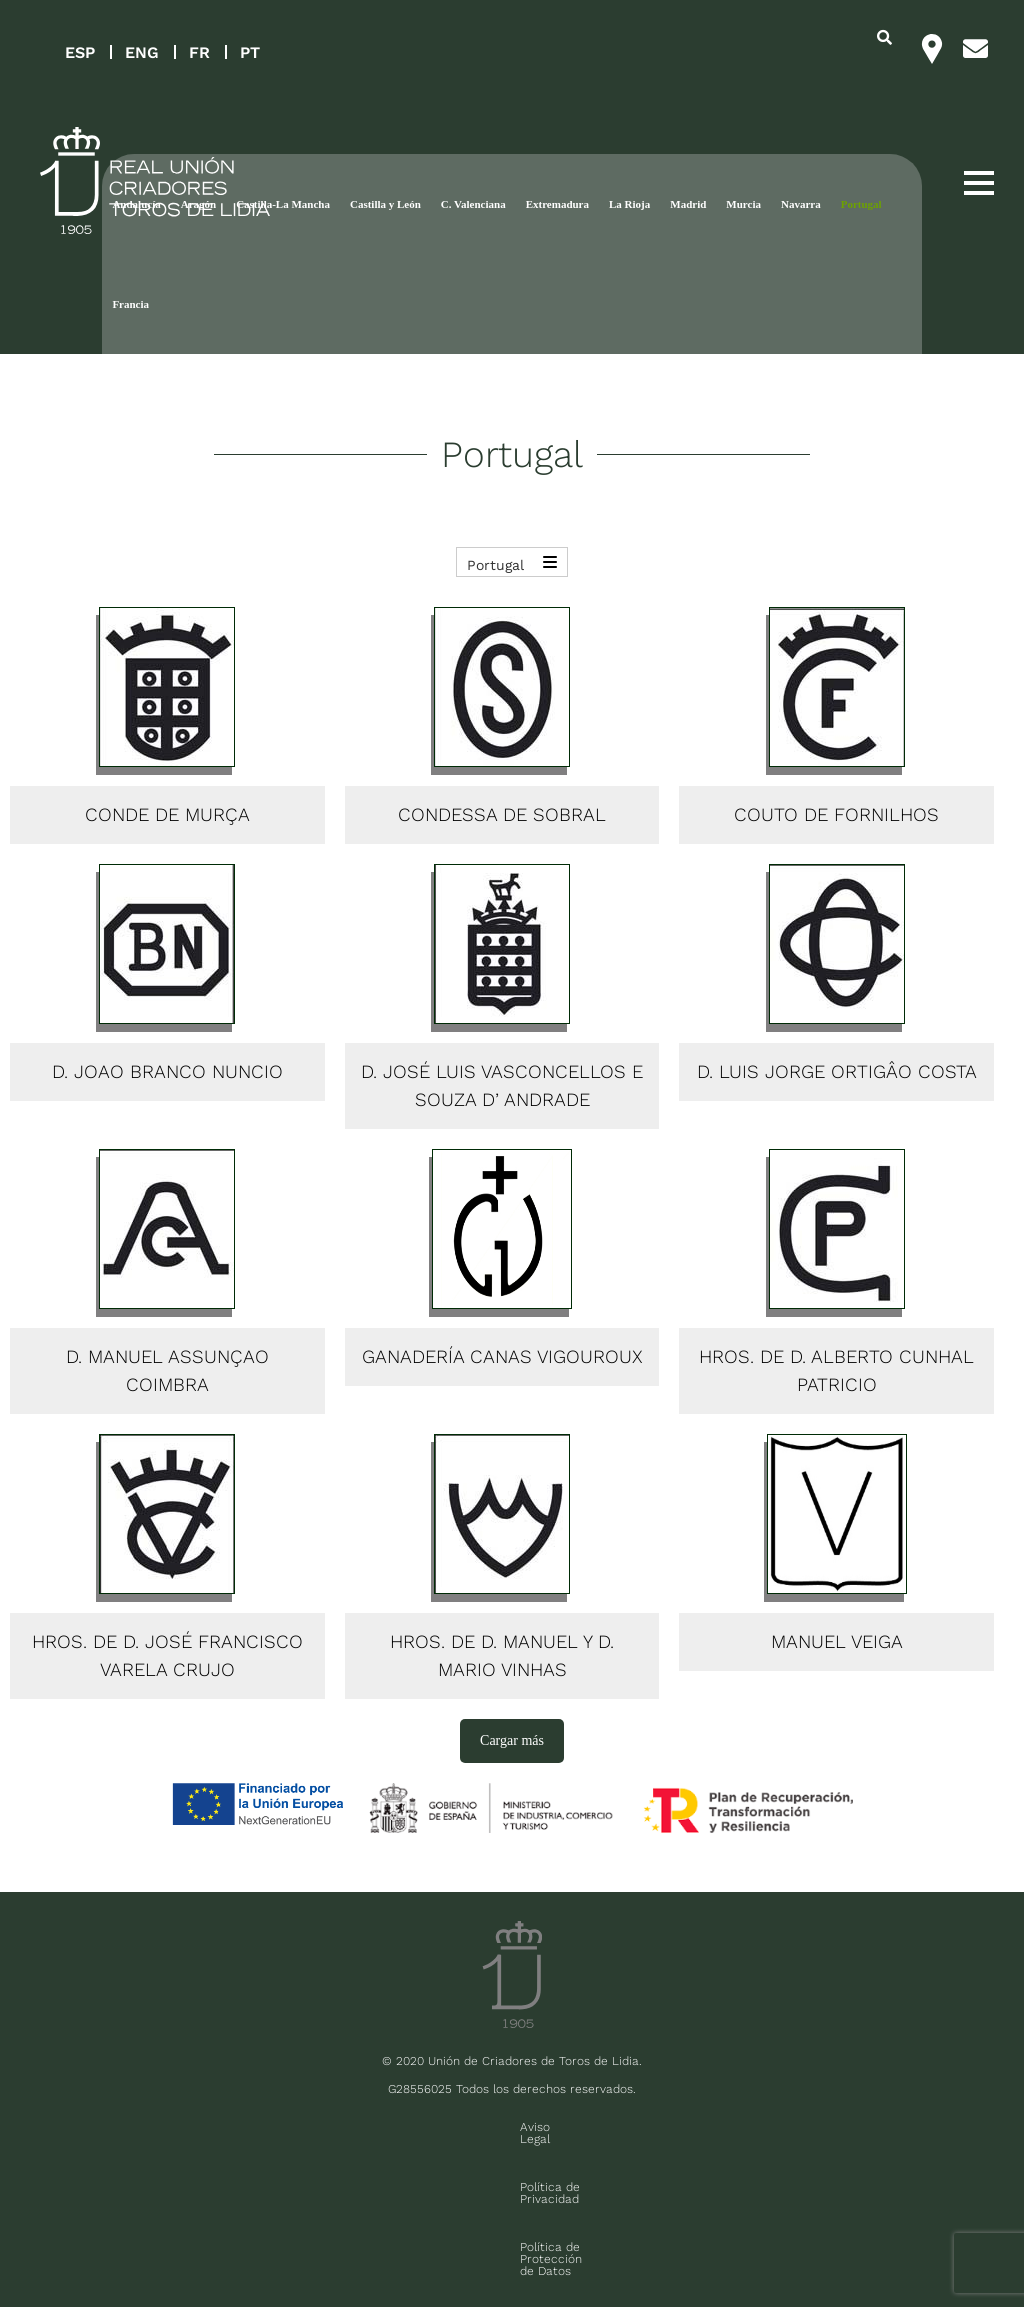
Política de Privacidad (357, 2127)
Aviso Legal (248, 2127)
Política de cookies (685, 2127)
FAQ (153, 2243)
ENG (142, 52)
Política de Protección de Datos (525, 2127)
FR (199, 52)
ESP (80, 52)
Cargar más (512, 1740)
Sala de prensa (83, 2243)
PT (250, 52)
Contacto (781, 2127)
